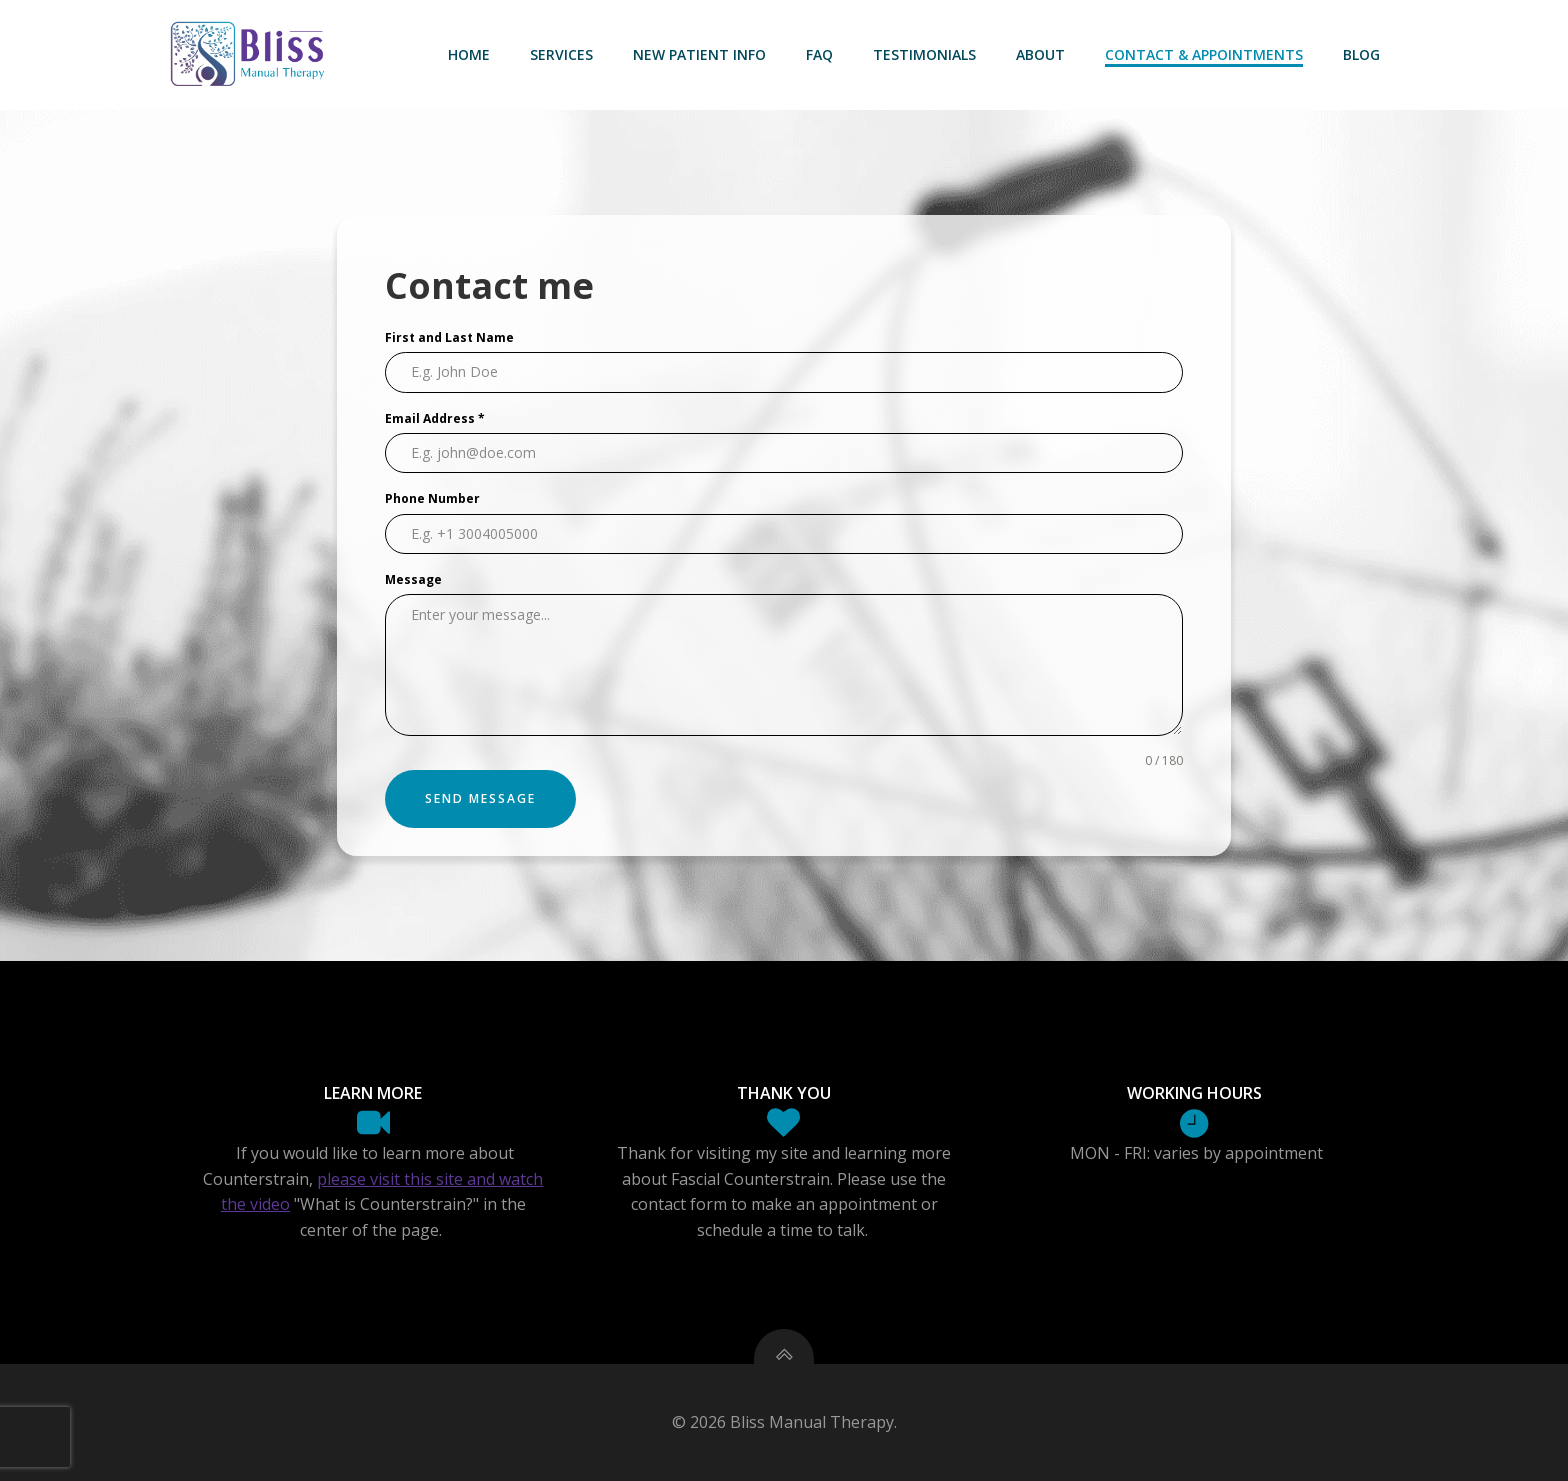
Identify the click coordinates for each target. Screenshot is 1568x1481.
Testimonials (924, 54)
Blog (1361, 54)
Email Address (435, 418)
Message (413, 579)
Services (561, 54)
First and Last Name (449, 337)
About (1040, 54)
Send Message (480, 798)
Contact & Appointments (1204, 54)
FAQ (819, 54)
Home (469, 54)
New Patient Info (699, 54)
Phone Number (432, 498)
